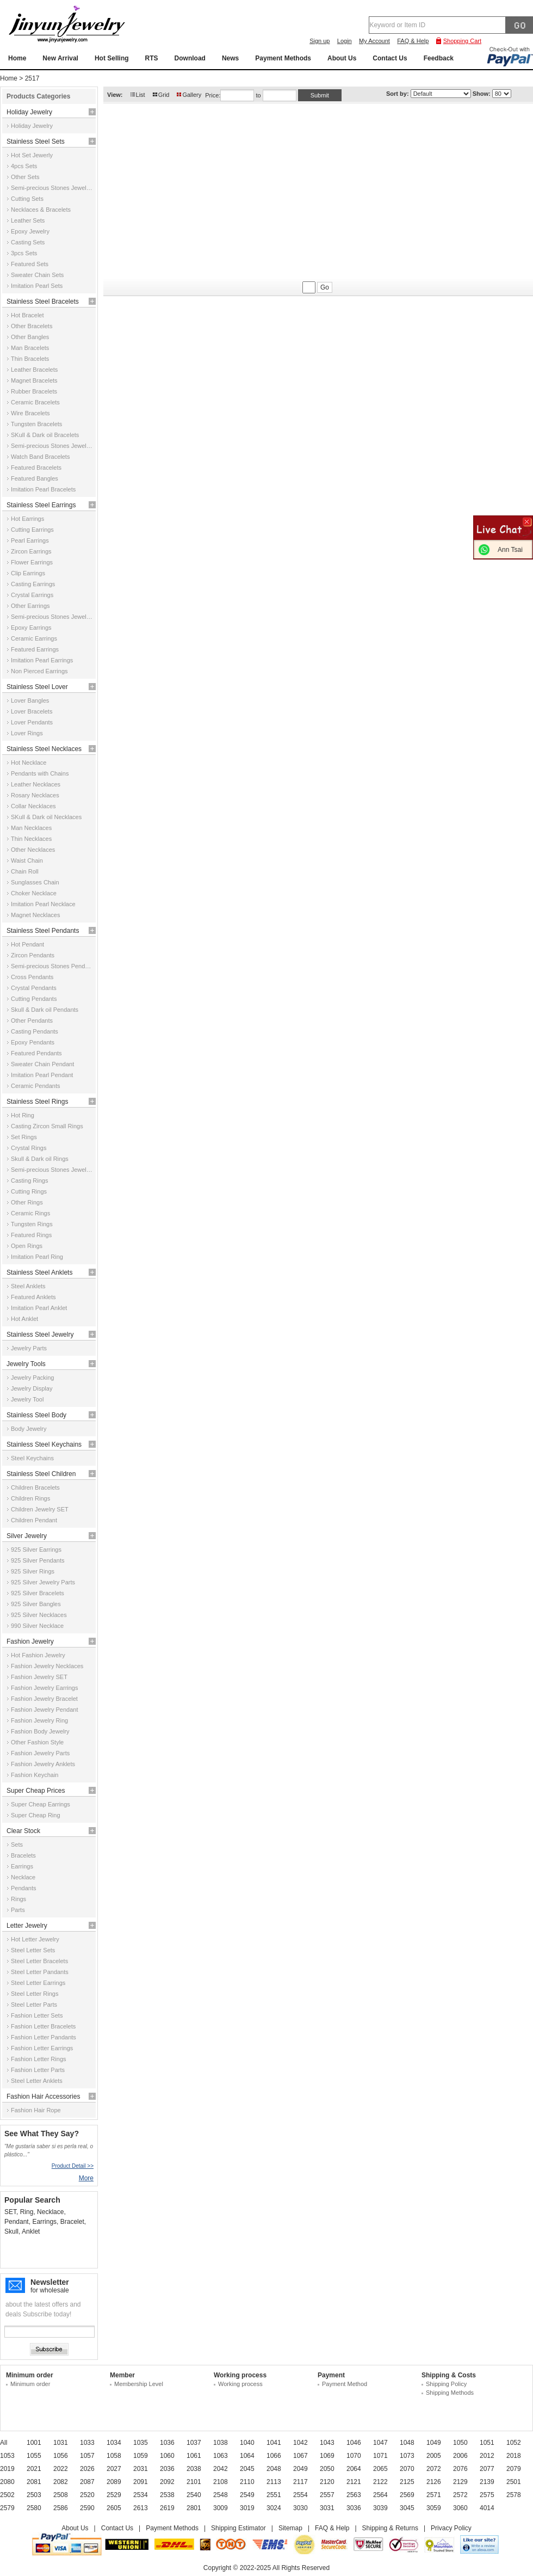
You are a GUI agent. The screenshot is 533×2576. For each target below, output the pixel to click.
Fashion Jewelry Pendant (44, 1709)
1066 (273, 2456)
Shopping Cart (462, 41)
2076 (460, 2469)
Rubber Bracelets (34, 391)
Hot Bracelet (27, 315)
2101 (194, 2482)
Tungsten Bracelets (36, 424)
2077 (487, 2469)
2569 (407, 2495)
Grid (164, 94)
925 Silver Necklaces (39, 1615)
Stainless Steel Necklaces (44, 749)
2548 (220, 2495)
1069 (327, 2456)
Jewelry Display (31, 1388)
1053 (7, 2456)
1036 (167, 2442)
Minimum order (30, 2384)
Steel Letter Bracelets (39, 1961)
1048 (407, 2442)
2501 (513, 2482)
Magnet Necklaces (35, 915)
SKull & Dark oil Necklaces (46, 817)
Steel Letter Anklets (37, 2080)
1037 (194, 2442)
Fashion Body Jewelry (40, 1731)
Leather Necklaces (35, 784)
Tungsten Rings (32, 1224)
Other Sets (25, 177)
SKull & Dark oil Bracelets (45, 435)
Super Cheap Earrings (40, 1804)
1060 (167, 2456)
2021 (34, 2469)
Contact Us (390, 58)
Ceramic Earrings (34, 638)
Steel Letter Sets (33, 1950)
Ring (27, 2212)
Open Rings (26, 1246)
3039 (380, 2508)
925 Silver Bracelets (37, 1593)
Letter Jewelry (27, 1925)
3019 (247, 2508)
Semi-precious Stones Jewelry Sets (52, 188)
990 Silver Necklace (37, 1625)
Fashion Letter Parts (38, 2070)
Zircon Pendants (32, 955)
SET (10, 2212)
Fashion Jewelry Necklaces (47, 1666)
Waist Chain (27, 860)
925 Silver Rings (32, 1571)
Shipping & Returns (390, 2528)
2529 (114, 2495)
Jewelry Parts (29, 1348)
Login (344, 41)
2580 (34, 2508)
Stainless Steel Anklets (39, 1272)
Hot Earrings (27, 518)
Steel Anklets (28, 1286)
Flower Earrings (32, 562)
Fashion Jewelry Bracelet (44, 1698)
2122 (380, 2482)
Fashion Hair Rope (36, 2110)
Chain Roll (25, 871)
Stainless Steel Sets (36, 141)
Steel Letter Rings (34, 1993)
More (86, 2178)
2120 (327, 2482)
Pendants (23, 1888)
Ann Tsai (510, 550)
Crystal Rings (28, 1148)
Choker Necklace (34, 893)
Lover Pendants (32, 722)
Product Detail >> (73, 2166)
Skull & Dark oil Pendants (44, 1009)
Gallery (191, 94)
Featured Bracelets (36, 467)
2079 (513, 2469)
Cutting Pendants (34, 998)
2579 (7, 2508)
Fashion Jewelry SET (39, 1677)
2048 (273, 2469)
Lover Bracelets (31, 711)
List (140, 94)
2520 (87, 2495)
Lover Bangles (30, 700)
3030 (300, 2508)
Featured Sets (29, 264)
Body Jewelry (28, 1428)
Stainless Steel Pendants (43, 931)
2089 (114, 2482)
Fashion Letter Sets (37, 2015)
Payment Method (344, 2384)
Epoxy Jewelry (30, 231)
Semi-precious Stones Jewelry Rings (52, 1169)
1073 (407, 2456)
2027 (114, 2469)
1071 (380, 2456)
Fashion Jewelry (30, 1641)
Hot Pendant (27, 944)
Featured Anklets (33, 1297)
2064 (353, 2469)
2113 (273, 2482)
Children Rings (30, 1498)
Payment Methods (283, 58)
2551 (273, 2495)
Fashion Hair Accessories (43, 2096)
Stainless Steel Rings (37, 1101)
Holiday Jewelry (29, 112)
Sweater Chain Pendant (42, 1064)
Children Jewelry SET (40, 1509)
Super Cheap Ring (35, 1815)
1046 (353, 2442)
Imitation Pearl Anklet (39, 1308)
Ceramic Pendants (35, 1086)
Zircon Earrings (31, 551)
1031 (60, 2442)
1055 (34, 2456)
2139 (487, 2482)
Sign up (319, 41)
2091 (140, 2482)
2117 (300, 2482)
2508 (60, 2495)
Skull (11, 2231)
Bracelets (23, 1855)
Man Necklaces (31, 828)
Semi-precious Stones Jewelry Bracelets (52, 445)
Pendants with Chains (40, 773)
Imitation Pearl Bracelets (43, 489)
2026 (87, 2469)
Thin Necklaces (31, 838)
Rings (18, 1899)
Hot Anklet (24, 1318)
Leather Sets (28, 220)
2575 (487, 2495)
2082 (60, 2482)
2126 (433, 2482)
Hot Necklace (28, 762)
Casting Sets (28, 242)
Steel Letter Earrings (38, 1982)
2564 (380, 2495)
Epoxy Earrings (31, 627)
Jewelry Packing (32, 1377)
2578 (513, 2495)
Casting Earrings (33, 584)
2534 (140, 2495)
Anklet (31, 2231)
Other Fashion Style (37, 1742)
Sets (17, 1844)
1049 (433, 2442)
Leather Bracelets (34, 369)
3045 (407, 2508)
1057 (87, 2456)
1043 (327, 2442)
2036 (167, 2469)
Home (17, 58)
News (230, 58)
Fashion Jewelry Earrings (44, 1687)
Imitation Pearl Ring (37, 1256)
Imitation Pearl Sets (37, 285)
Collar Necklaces (33, 806)
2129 (460, 2482)
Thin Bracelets (30, 358)
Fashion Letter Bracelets (43, 2026)
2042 (220, 2469)
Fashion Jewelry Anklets (43, 1764)
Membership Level (138, 2384)
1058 (114, 2456)
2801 (194, 2508)
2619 (167, 2508)
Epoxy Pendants (32, 1042)
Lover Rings (27, 733)
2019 (7, 2469)
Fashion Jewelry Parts (40, 1753)
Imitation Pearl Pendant (42, 1075)
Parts (18, 1910)
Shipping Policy (446, 2384)
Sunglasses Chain (35, 882)
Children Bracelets (35, 1487)
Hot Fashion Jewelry (38, 1655)
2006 (460, 2456)
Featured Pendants (36, 1053)
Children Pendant (34, 1520)
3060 (460, 2508)
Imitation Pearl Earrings (42, 660)
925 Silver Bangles (36, 1604)
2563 (353, 2495)
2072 (433, 2469)
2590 (87, 2508)
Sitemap (290, 2528)
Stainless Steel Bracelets (43, 301)
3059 (433, 2508)
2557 (327, 2495)
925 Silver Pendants (37, 1560)
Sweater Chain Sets (37, 275)
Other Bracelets (31, 326)
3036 (353, 2508)
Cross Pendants (32, 977)
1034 (114, 2442)
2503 (34, 2495)
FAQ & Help (413, 41)
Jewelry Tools (26, 1364)
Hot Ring (22, 1115)
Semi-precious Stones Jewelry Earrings (52, 616)
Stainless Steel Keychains (44, 1444)
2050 (327, 2469)
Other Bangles (30, 337)
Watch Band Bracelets (40, 456)
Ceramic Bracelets (35, 402)
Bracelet (72, 2221)
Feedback (439, 58)
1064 (247, 2456)
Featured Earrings (35, 649)
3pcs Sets (24, 253)
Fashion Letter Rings (38, 2059)
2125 (407, 2482)
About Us (341, 58)
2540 (194, 2495)
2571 (433, 2495)
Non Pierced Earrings (39, 671)
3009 (220, 2508)
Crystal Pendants (34, 988)
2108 (220, 2482)
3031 (327, 2508)
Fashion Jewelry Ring (39, 1720)
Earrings (22, 1866)
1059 (140, 2456)
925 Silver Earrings (36, 1549)
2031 (140, 2469)
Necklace (23, 1877)
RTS (151, 58)
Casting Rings (29, 1180)
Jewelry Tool (27, 1399)
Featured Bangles (34, 478)
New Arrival (60, 58)
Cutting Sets (27, 198)
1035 (140, 2442)
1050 (460, 2442)
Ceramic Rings (30, 1213)
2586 (60, 2508)
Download (190, 58)
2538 (167, 2495)
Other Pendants (32, 1020)
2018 (513, 2456)
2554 (300, 2495)
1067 (300, 2456)
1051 (487, 2442)
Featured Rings (31, 1235)
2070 (407, 2469)
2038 (194, 2469)
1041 (273, 2442)
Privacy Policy (451, 2528)
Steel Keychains (32, 1458)
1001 (34, 2442)
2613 (140, 2508)
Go (324, 287)
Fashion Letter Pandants (43, 2037)
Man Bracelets (30, 348)
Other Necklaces (33, 849)
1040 (247, 2442)
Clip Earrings (28, 573)
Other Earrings (30, 605)
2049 (300, 2469)
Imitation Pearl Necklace (43, 904)
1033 (87, 2442)
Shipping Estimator (238, 2528)
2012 (487, 2456)
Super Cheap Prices (36, 1790)
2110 (247, 2482)
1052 (513, 2442)
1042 (300, 2442)
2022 (60, 2469)
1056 (60, 2456)
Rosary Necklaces (35, 795)
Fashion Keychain (34, 1775)
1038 (220, 2442)
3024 (273, 2508)
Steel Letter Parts (34, 2004)
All (3, 2442)
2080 (7, 2482)
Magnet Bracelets (34, 380)
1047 (380, 2442)
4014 (487, 2508)
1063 (220, 2456)
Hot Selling (112, 58)
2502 (7, 2495)
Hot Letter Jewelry (35, 1939)
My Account (374, 41)
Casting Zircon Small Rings (47, 1126)
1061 (194, 2456)
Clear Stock (23, 1831)
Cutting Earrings (32, 529)
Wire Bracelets (30, 413)
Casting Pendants (34, 1031)
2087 (87, 2482)
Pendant (16, 2221)
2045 (247, 2469)
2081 (34, 2482)
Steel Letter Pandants (40, 1972)
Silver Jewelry (27, 1536)
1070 (353, 2456)
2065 (380, 2469)
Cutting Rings (29, 1191)
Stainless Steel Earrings (41, 505)
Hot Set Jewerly (32, 155)
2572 (460, 2495)
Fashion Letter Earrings (42, 2048)
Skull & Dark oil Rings (40, 1158)
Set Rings (24, 1137)
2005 (433, 2456)
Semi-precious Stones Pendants (52, 966)
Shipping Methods (450, 2392)
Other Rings (27, 1202)
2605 (114, 2508)
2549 (247, 2495)
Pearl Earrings (30, 540)
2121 (353, 2482)
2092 (167, 2482)
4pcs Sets (24, 166)
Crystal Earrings (32, 595)
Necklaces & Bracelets (41, 209)
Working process (240, 2384)
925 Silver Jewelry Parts (43, 1582)
